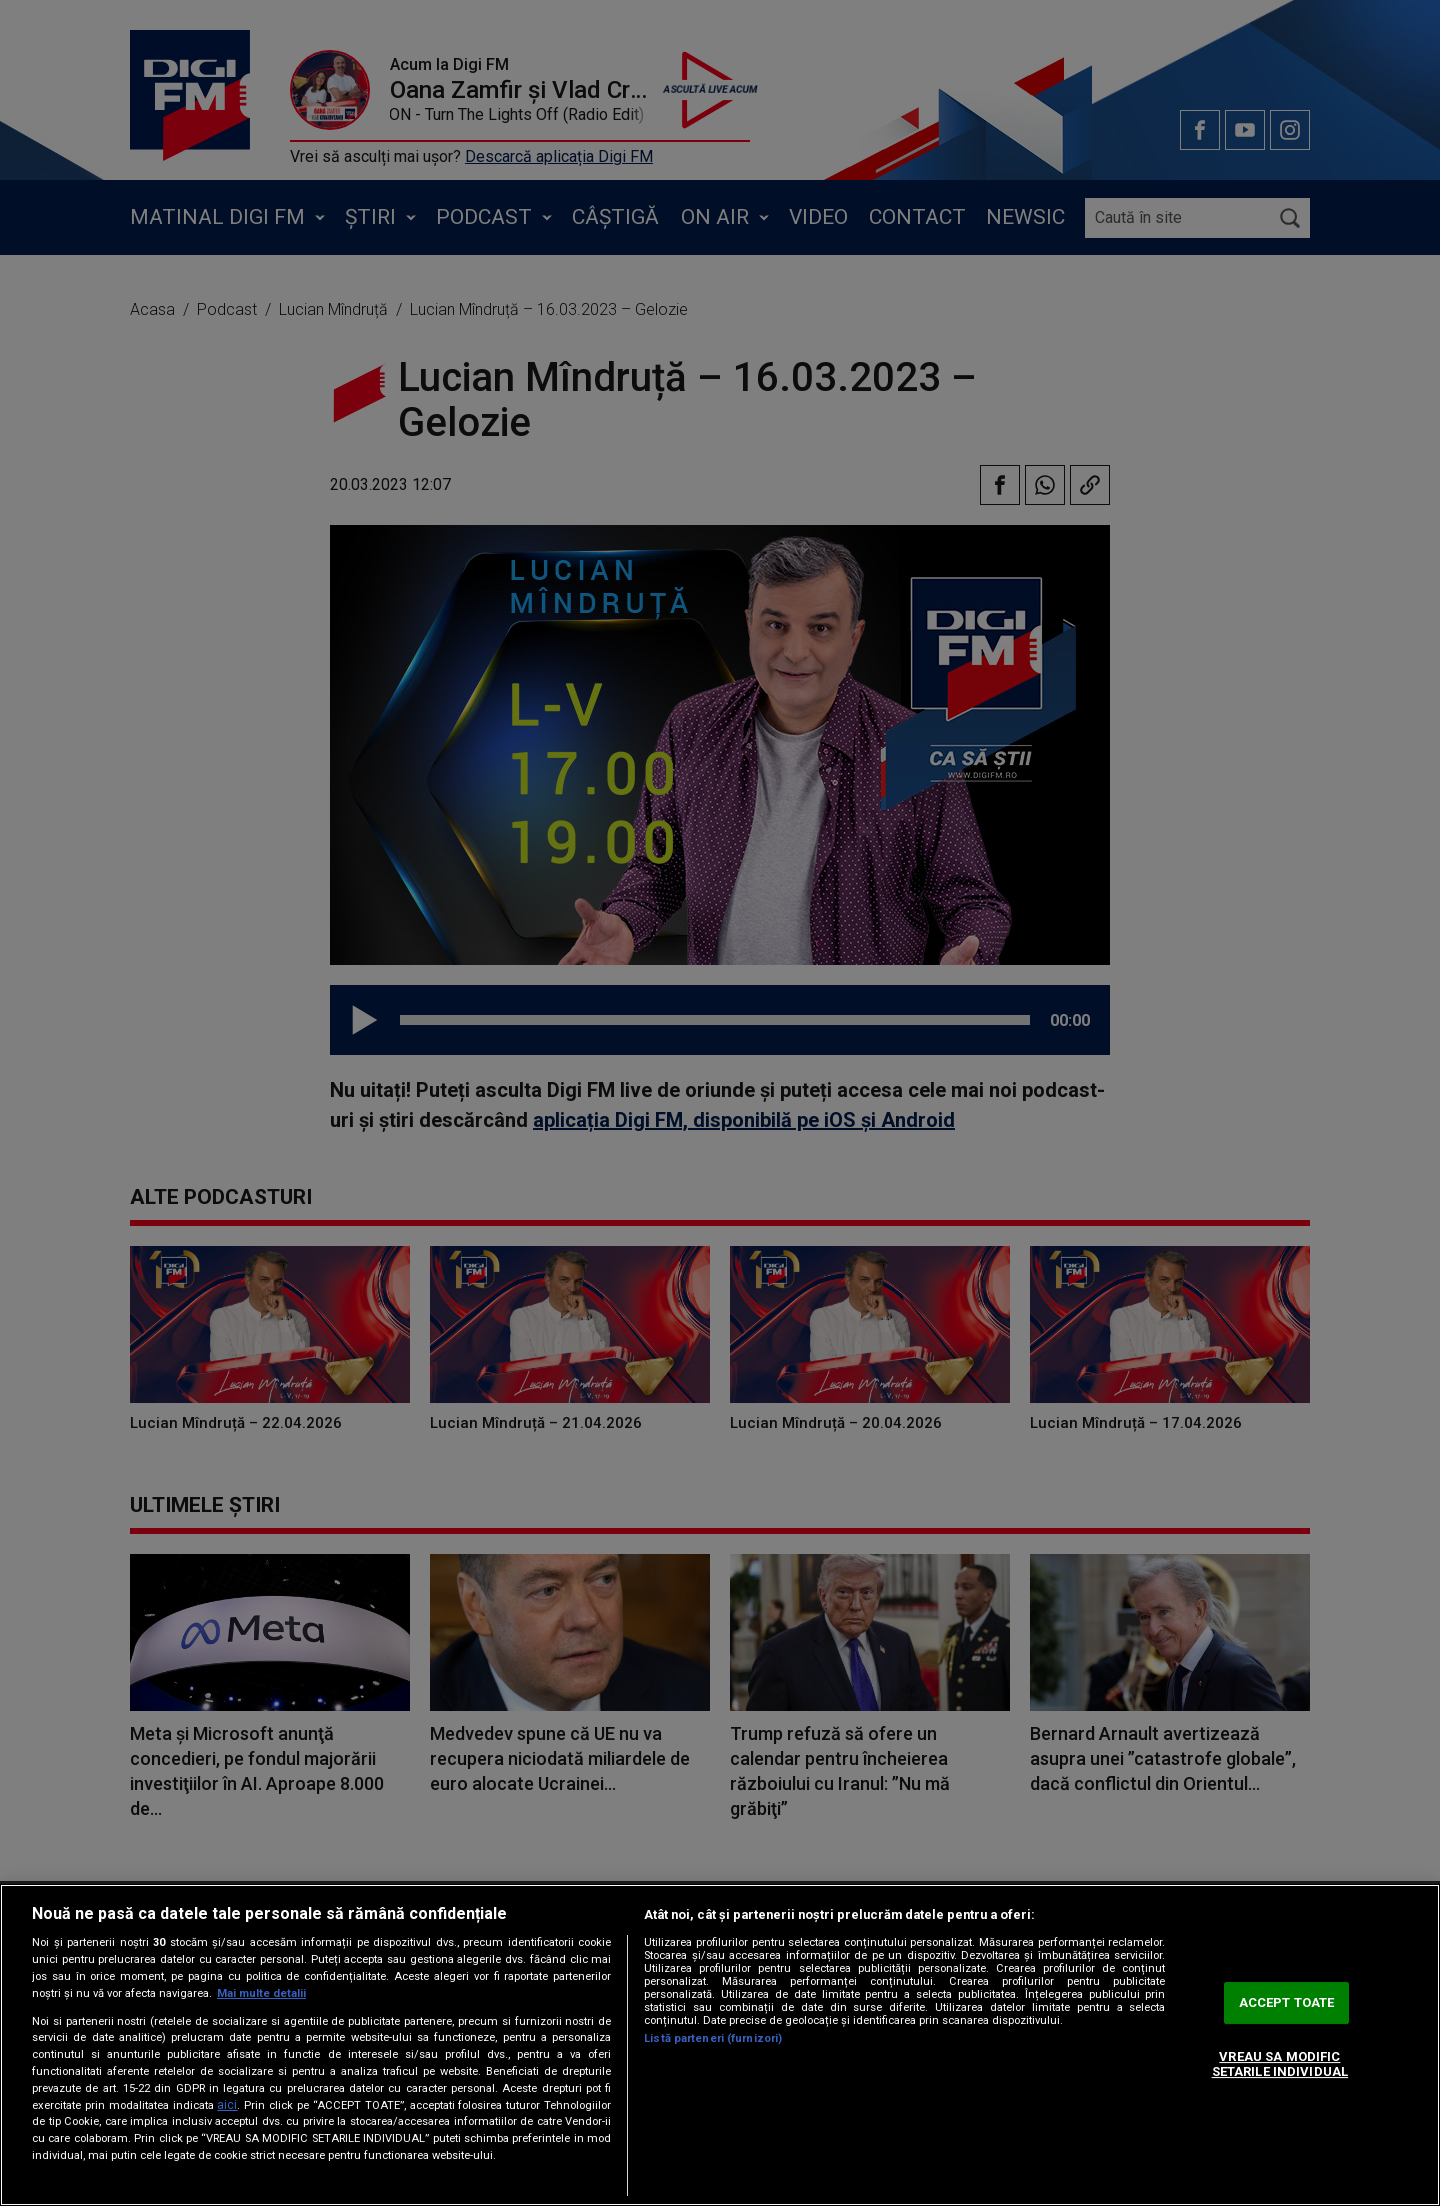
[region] (720, 2045)
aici (227, 2105)
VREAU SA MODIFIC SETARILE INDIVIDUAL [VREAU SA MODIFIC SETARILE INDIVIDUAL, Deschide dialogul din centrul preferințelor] (1280, 2064)
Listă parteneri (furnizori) (713, 2038)
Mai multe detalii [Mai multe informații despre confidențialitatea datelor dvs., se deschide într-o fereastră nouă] (261, 1993)
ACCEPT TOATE (1287, 2002)
